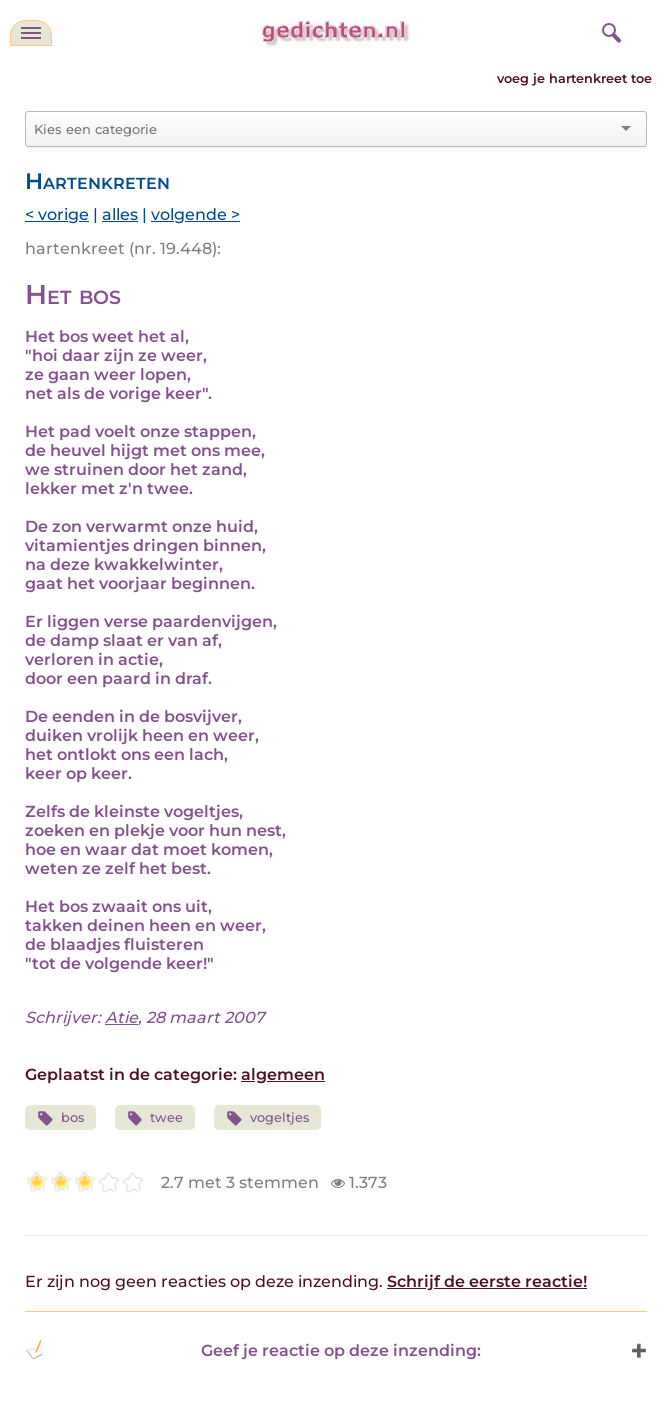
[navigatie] (31, 33)
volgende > (195, 214)
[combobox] (324, 129)
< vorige (57, 214)
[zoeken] (609, 30)
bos (60, 1118)
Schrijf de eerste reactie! (487, 1281)
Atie (121, 1017)
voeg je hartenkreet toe (574, 78)
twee (155, 1118)
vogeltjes (267, 1118)
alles (120, 214)
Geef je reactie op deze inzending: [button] (253, 1350)
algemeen (283, 1074)
